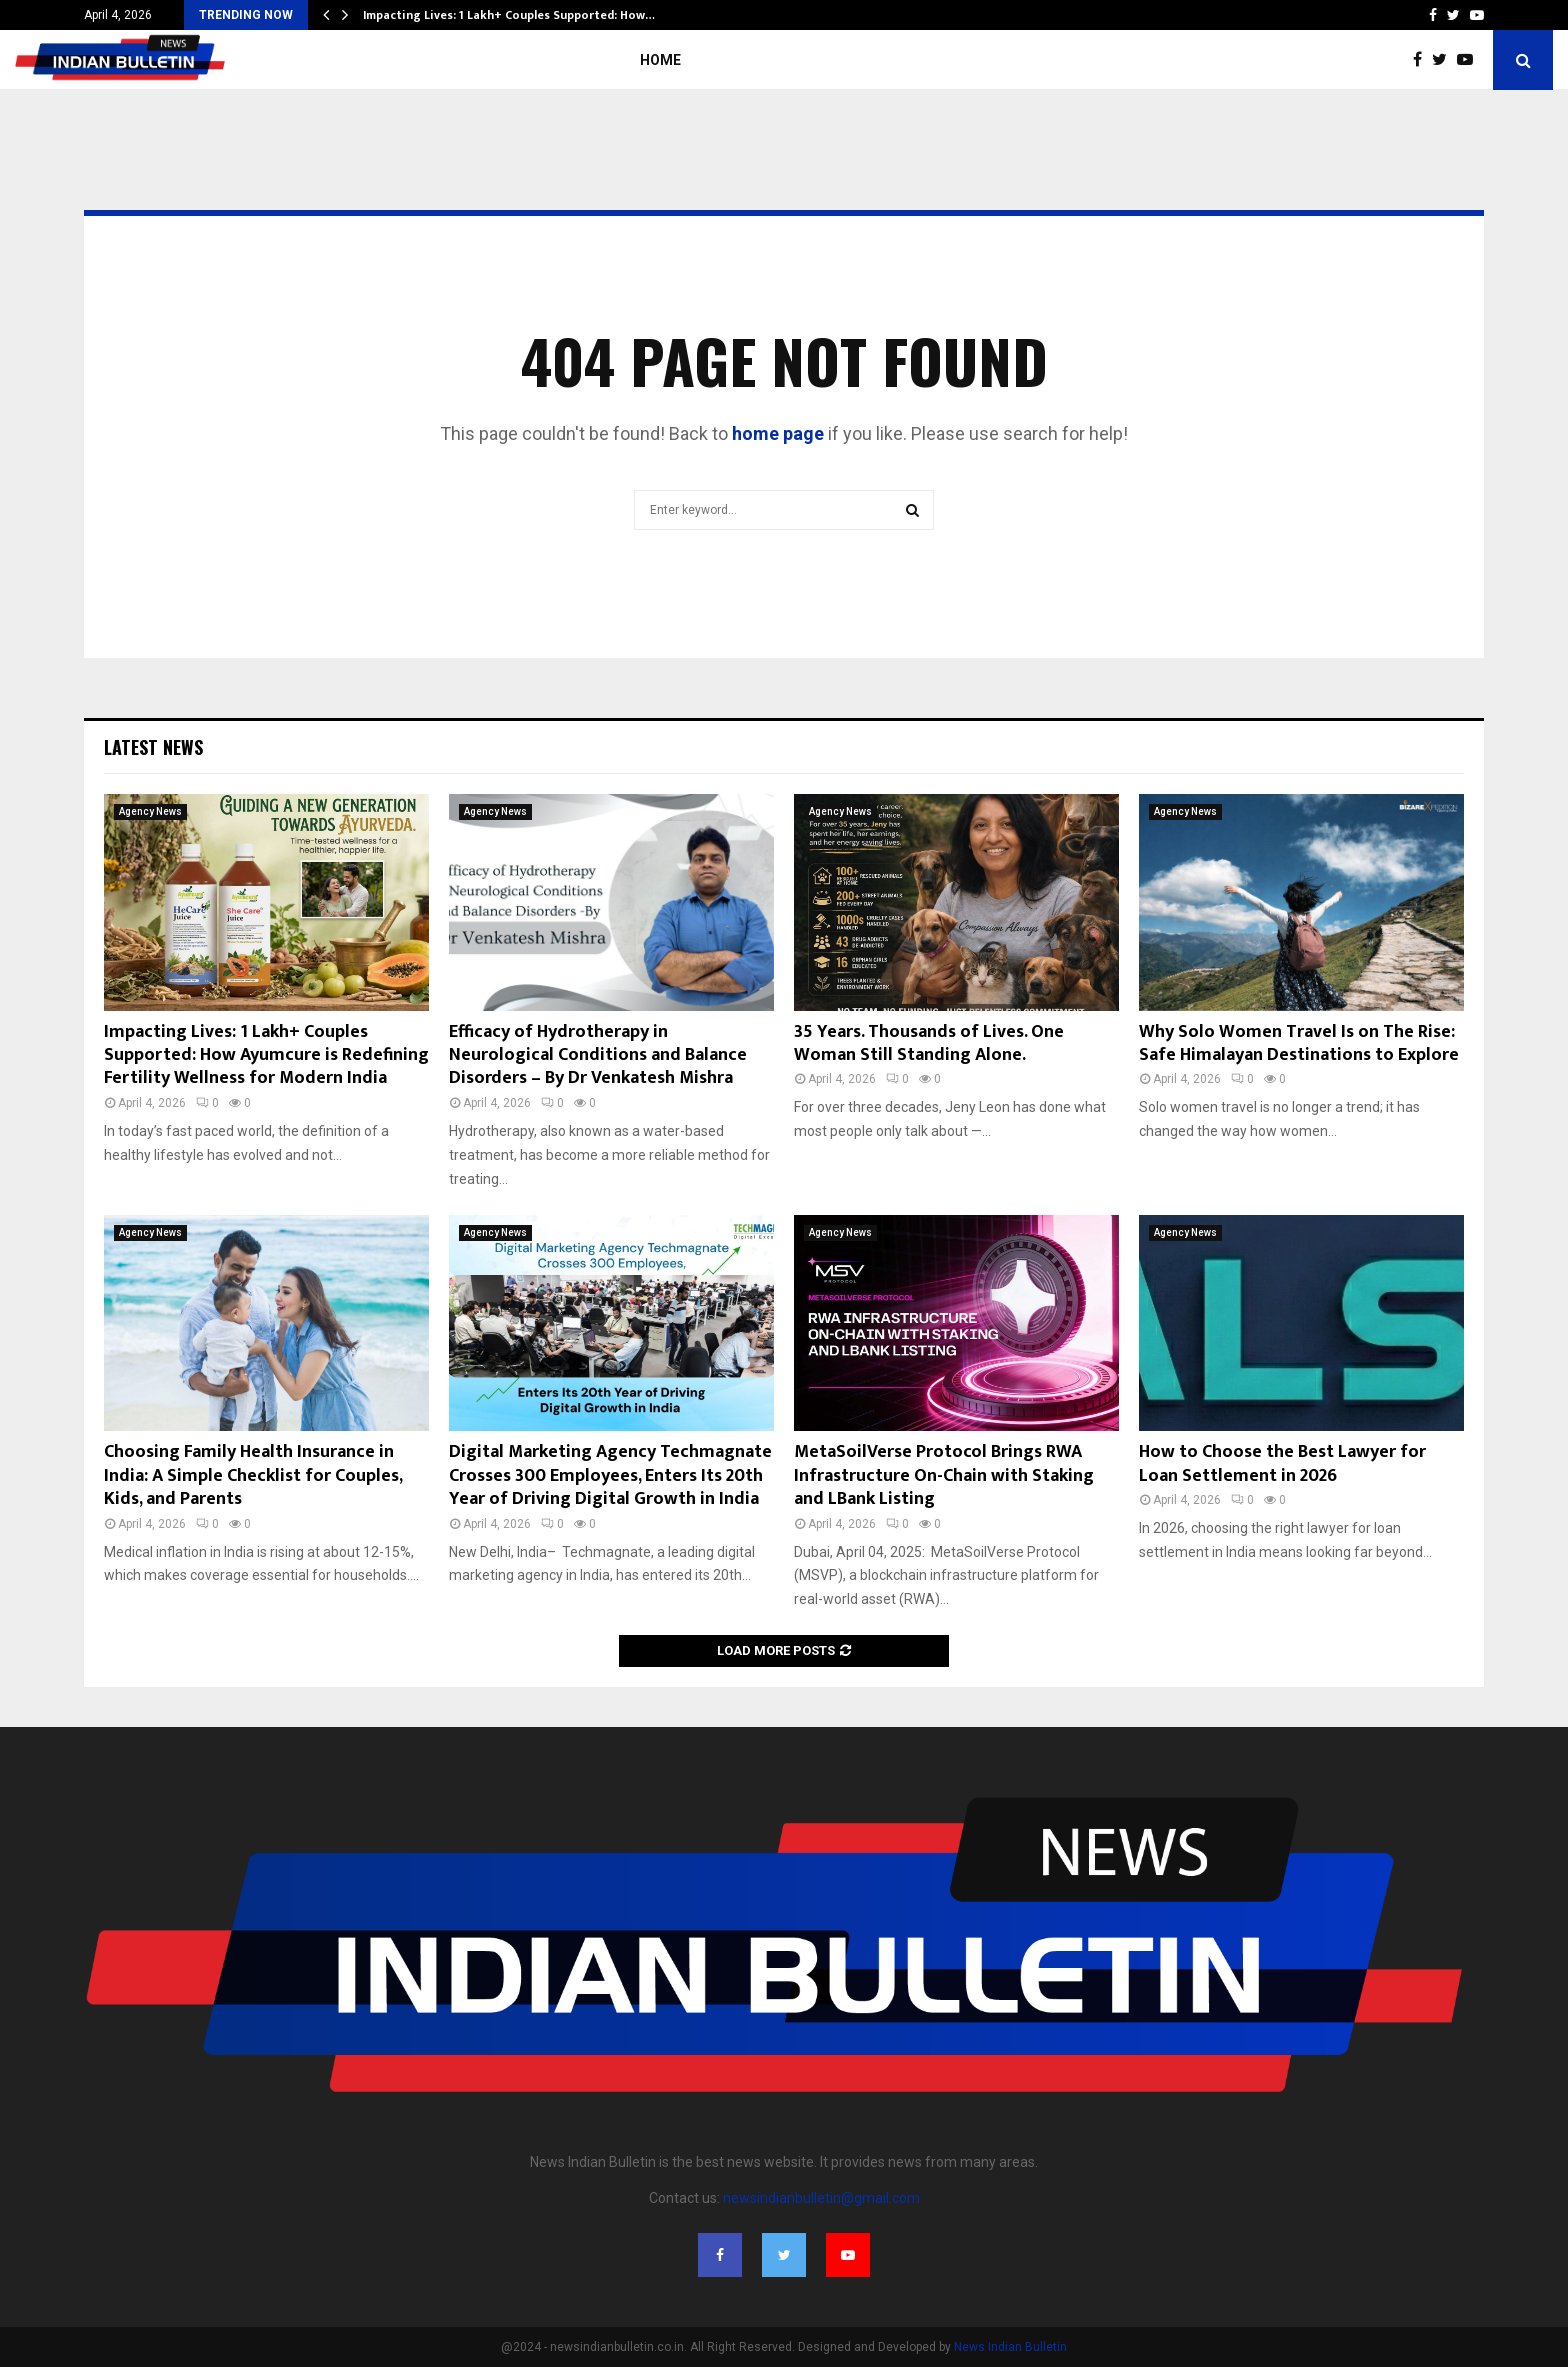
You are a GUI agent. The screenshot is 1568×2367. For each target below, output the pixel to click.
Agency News (150, 811)
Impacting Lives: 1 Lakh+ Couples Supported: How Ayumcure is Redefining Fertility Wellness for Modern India (266, 1055)
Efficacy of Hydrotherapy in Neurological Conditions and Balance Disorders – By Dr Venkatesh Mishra (598, 1055)
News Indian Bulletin (1010, 2347)
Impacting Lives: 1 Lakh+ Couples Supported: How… (509, 15)
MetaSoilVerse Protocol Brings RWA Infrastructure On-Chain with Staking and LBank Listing (944, 1475)
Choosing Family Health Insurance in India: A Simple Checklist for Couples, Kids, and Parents (253, 1475)
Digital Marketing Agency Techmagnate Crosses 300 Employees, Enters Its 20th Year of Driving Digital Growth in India (610, 1475)
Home (660, 60)
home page (778, 433)
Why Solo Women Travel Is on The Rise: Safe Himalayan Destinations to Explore (1299, 1043)
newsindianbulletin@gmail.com (821, 2198)
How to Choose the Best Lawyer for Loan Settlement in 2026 (1282, 1463)
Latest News (153, 747)
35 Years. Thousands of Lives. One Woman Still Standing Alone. (929, 1043)
